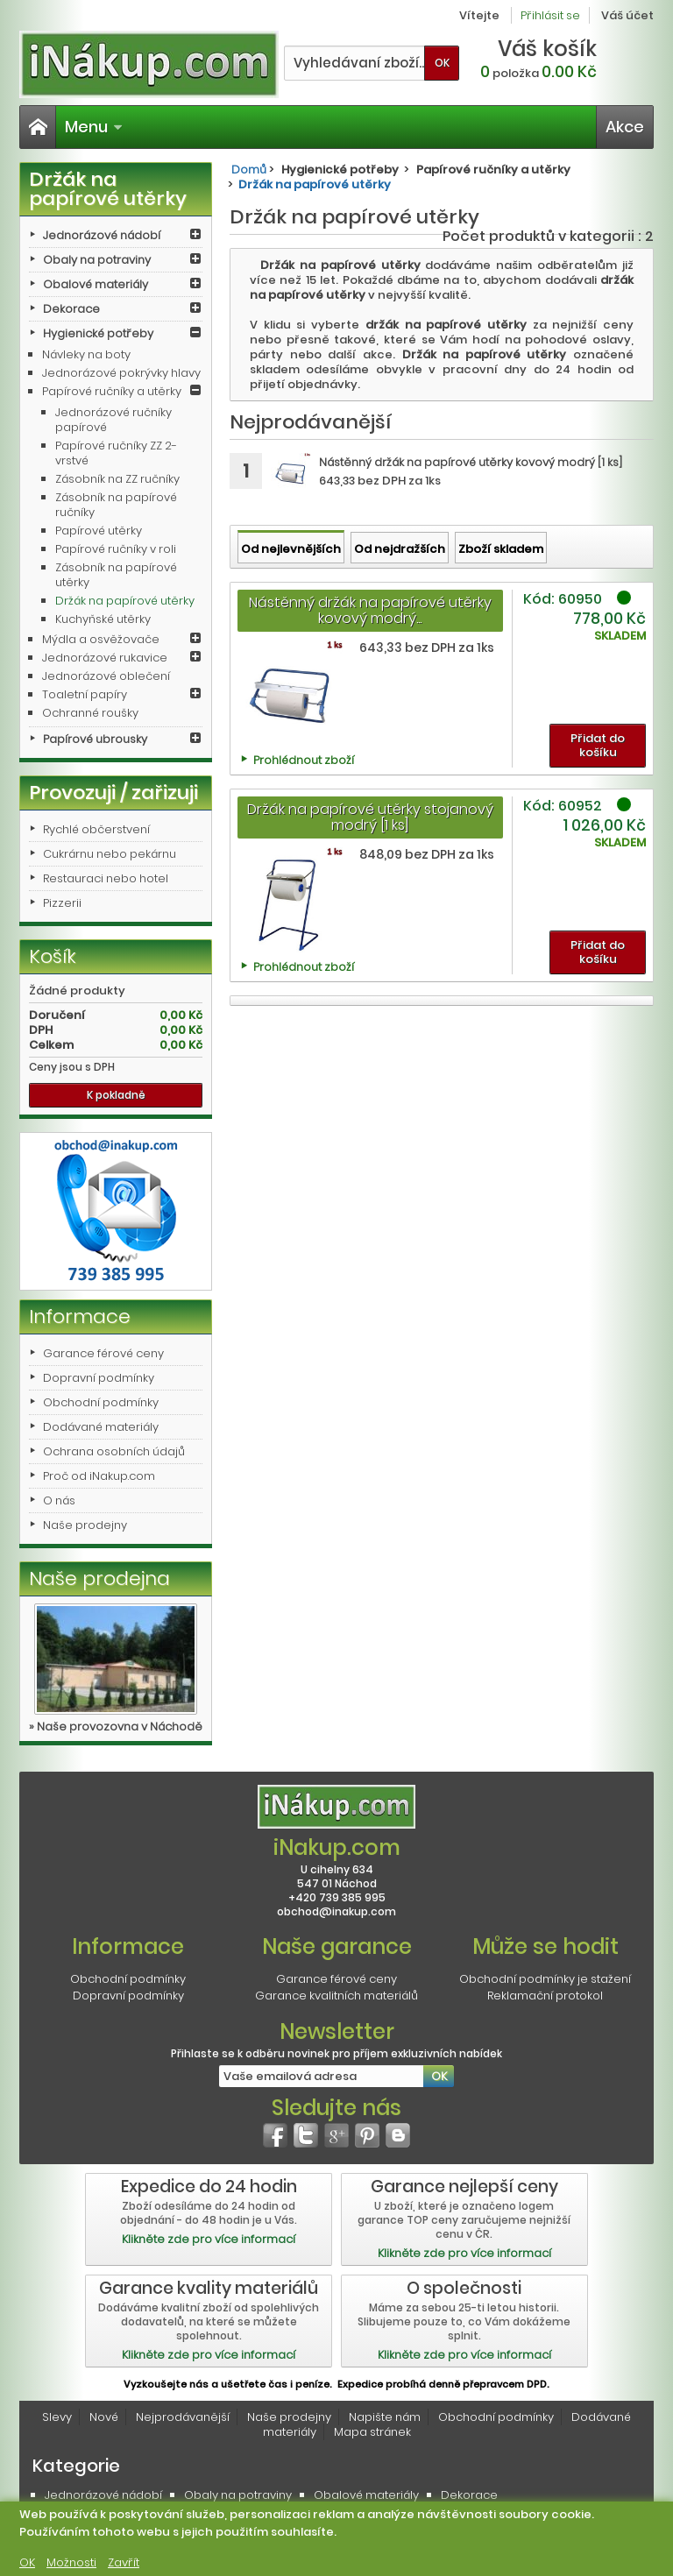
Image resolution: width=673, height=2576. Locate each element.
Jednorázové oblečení (106, 676)
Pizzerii (62, 903)
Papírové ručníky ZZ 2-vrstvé (116, 453)
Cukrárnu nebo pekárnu (109, 854)
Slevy (57, 2417)
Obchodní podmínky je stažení (545, 1979)
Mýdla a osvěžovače (100, 639)
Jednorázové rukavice (104, 657)
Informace (80, 1316)
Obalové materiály (95, 284)
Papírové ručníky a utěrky (111, 391)
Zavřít (123, 2562)
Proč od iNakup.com (99, 1476)
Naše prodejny (85, 1525)
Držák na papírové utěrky (125, 600)
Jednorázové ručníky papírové (113, 419)
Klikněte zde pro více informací (208, 2239)
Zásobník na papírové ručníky (116, 504)
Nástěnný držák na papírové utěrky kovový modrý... (370, 610)
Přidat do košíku (597, 745)
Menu (94, 127)
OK (27, 2562)
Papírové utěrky (98, 530)
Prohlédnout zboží (303, 760)
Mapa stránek (372, 2432)
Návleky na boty (86, 354)
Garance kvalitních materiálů (336, 1995)
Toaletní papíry (84, 694)
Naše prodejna (99, 1578)
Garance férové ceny (103, 1353)
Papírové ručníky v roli (115, 549)
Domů (248, 169)
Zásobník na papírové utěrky (116, 575)
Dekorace (71, 309)
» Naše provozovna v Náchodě (115, 1726)
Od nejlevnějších (291, 549)
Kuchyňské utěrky (103, 619)
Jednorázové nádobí (101, 235)
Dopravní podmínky (98, 1377)
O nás (59, 1500)
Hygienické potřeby (98, 333)
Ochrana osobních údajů (114, 1451)
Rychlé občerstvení (96, 829)
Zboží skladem (500, 549)
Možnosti (71, 2562)
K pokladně (116, 1094)
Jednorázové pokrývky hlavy (121, 372)
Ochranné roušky (90, 712)
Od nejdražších (399, 549)
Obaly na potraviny (97, 259)
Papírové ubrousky (95, 739)
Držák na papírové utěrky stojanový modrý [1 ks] (370, 817)
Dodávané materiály (101, 1427)
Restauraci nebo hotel (105, 878)
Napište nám (385, 2417)
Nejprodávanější (183, 2417)
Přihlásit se (550, 15)
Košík (52, 956)
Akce (625, 127)
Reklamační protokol (545, 1995)
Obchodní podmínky (101, 1402)
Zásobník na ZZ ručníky (117, 479)
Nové (103, 2417)
